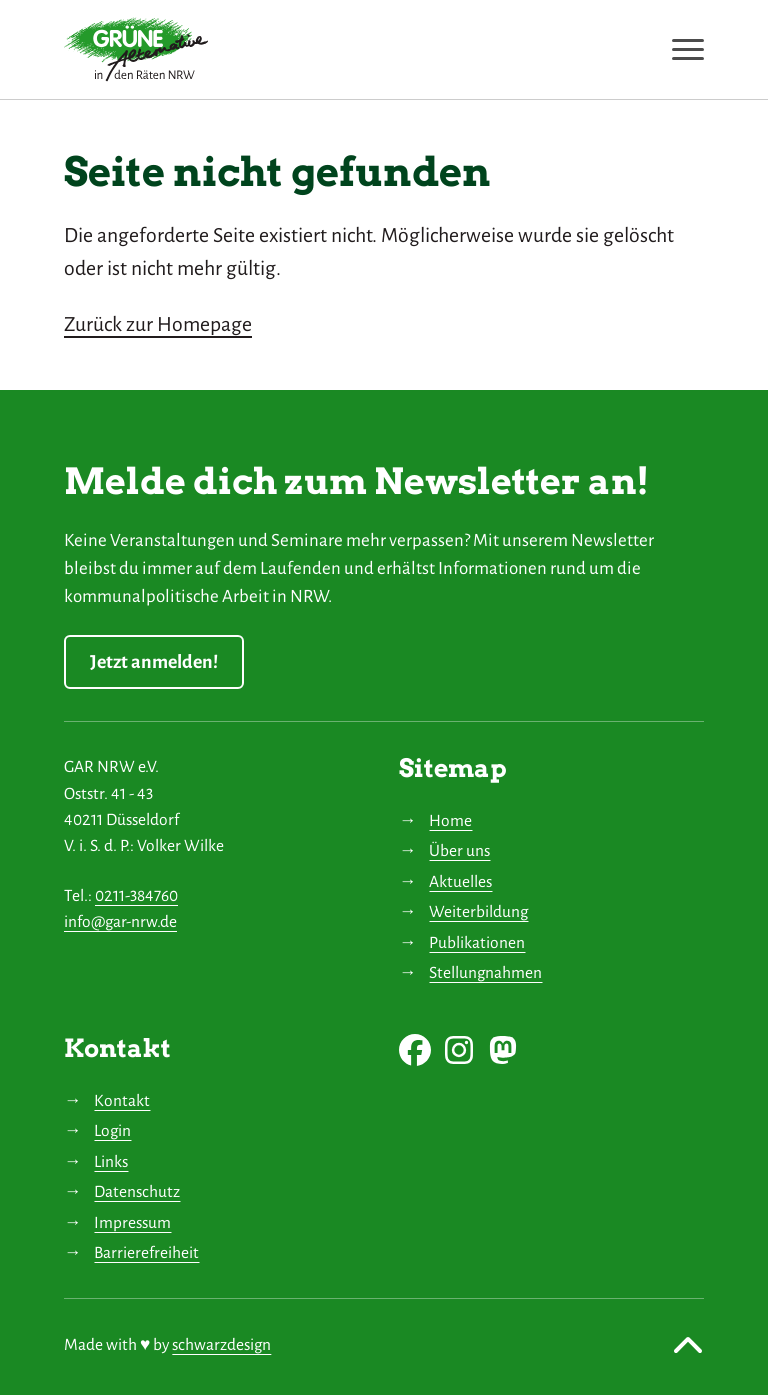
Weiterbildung (478, 911)
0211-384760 (136, 895)
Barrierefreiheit (146, 1252)
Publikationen (477, 942)
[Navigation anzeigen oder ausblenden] (688, 49)
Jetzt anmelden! (154, 662)
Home (450, 820)
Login (112, 1130)
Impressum (132, 1222)
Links (111, 1161)
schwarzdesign (221, 1344)
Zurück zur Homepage (158, 324)
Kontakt (122, 1100)
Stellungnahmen (485, 972)
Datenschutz (137, 1191)
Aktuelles (460, 881)
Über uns (459, 850)
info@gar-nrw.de (120, 921)
